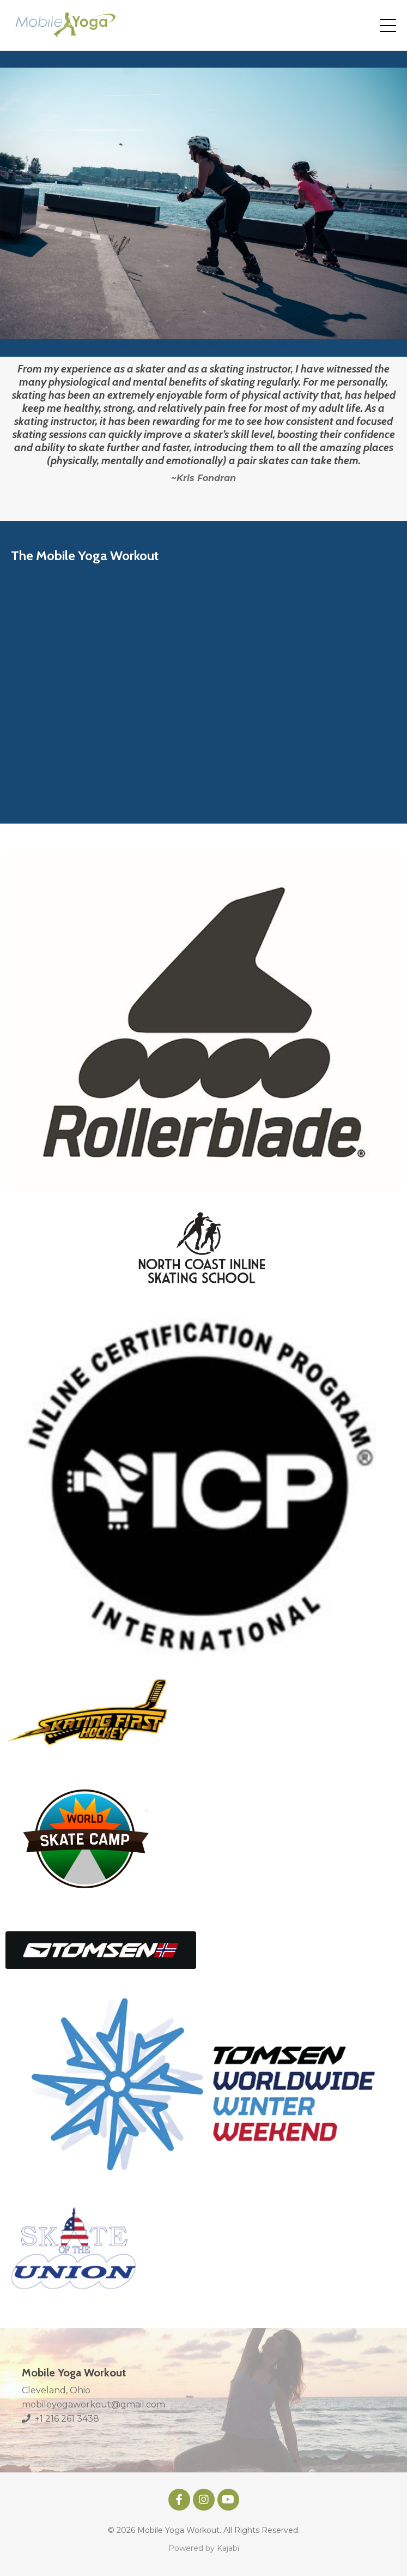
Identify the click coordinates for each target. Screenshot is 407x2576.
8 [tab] (247, 343)
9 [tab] (264, 343)
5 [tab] (195, 343)
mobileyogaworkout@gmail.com (93, 2404)
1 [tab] (125, 343)
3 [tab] (160, 343)
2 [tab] (142, 343)
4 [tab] (177, 343)
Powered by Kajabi (203, 2548)
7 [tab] (229, 343)
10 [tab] (282, 343)
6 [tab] (212, 343)
